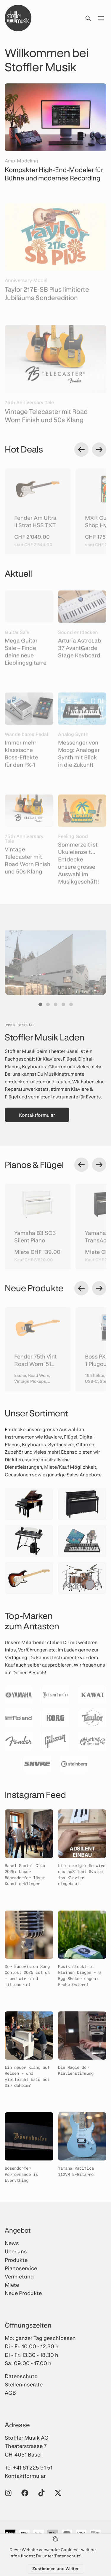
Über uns (16, 2251)
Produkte (16, 2260)
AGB (10, 2393)
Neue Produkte (23, 2293)
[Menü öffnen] (101, 18)
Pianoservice (21, 2268)
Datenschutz (21, 2376)
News (12, 2243)
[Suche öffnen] (88, 18)
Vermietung (19, 2276)
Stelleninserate (24, 2384)
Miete (12, 2285)
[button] (40, 1004)
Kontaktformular (37, 1115)
